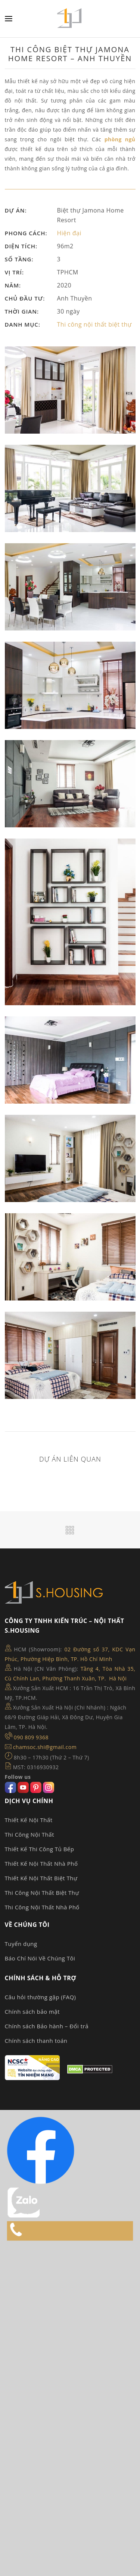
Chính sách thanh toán (36, 2040)
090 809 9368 (31, 1737)
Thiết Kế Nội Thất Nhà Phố (41, 1863)
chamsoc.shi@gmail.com (45, 1747)
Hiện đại (69, 233)
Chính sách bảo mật (32, 2011)
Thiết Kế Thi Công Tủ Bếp (39, 1849)
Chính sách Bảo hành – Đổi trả (47, 2026)
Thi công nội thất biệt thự (94, 324)
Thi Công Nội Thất (30, 1834)
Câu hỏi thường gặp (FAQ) (40, 1997)
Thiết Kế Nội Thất (29, 1820)
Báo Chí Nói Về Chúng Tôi (40, 1958)
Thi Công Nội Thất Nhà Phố (42, 1907)
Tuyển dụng (21, 1943)
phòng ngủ (120, 139)
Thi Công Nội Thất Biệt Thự (42, 1892)
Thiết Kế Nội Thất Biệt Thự (41, 1878)
